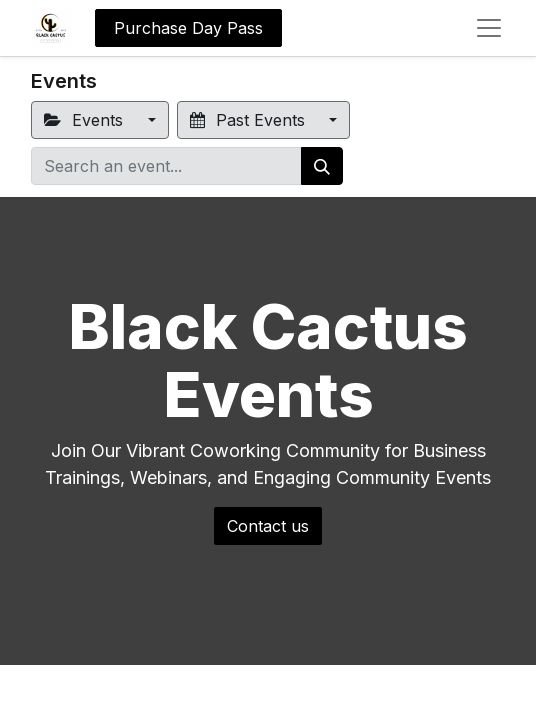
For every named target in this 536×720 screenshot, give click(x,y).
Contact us (268, 526)
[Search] (322, 166)
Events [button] (86, 120)
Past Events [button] (250, 120)
